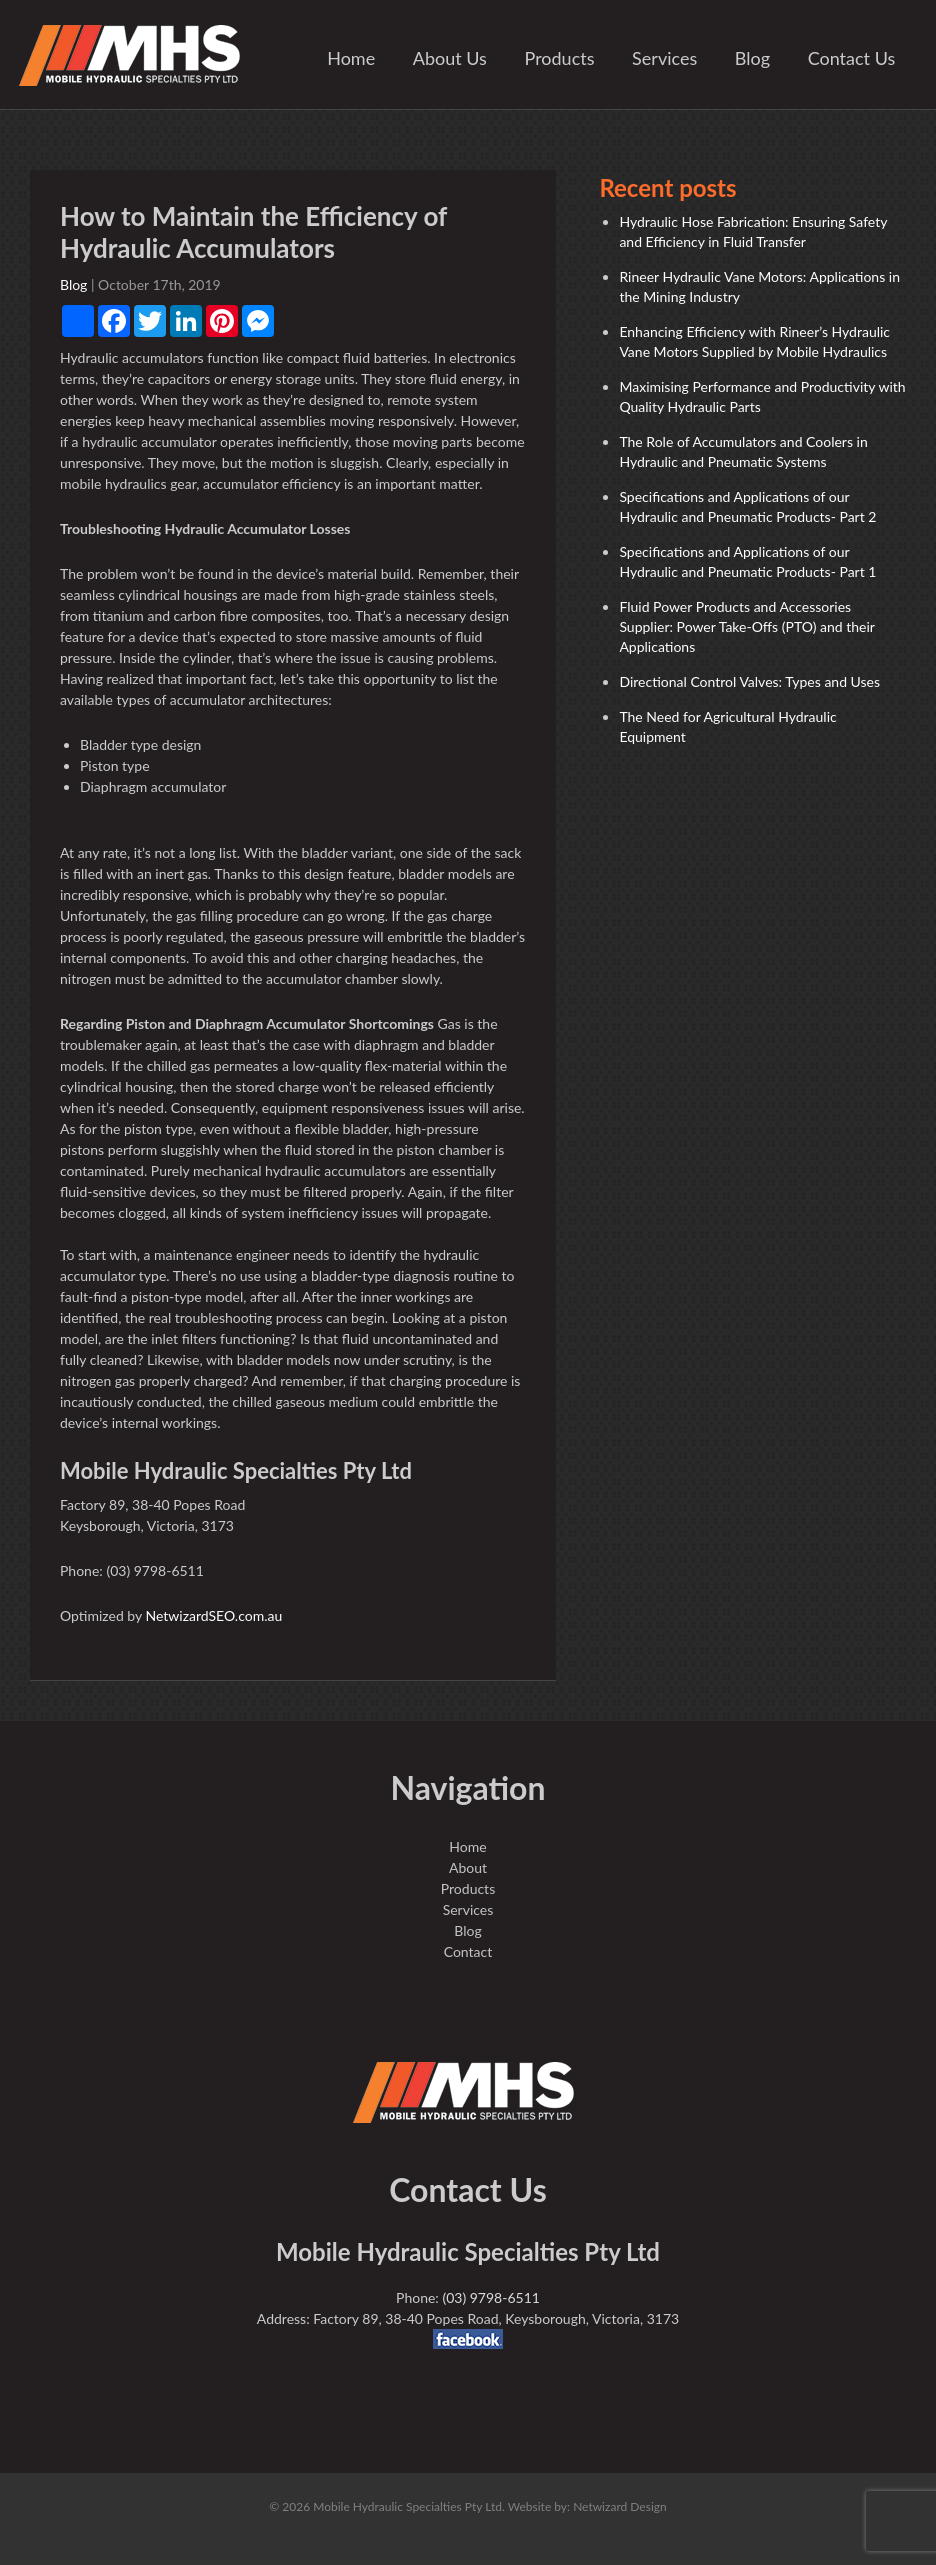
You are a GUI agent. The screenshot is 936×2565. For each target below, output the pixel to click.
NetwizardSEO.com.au (213, 1615)
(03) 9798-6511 (490, 2297)
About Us (450, 58)
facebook (468, 2339)
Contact (468, 1951)
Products (560, 58)
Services (664, 58)
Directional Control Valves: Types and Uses (749, 681)
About (468, 1867)
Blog (752, 58)
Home (351, 58)
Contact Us (852, 58)
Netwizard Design (620, 2506)
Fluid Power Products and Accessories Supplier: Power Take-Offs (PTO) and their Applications (746, 626)
